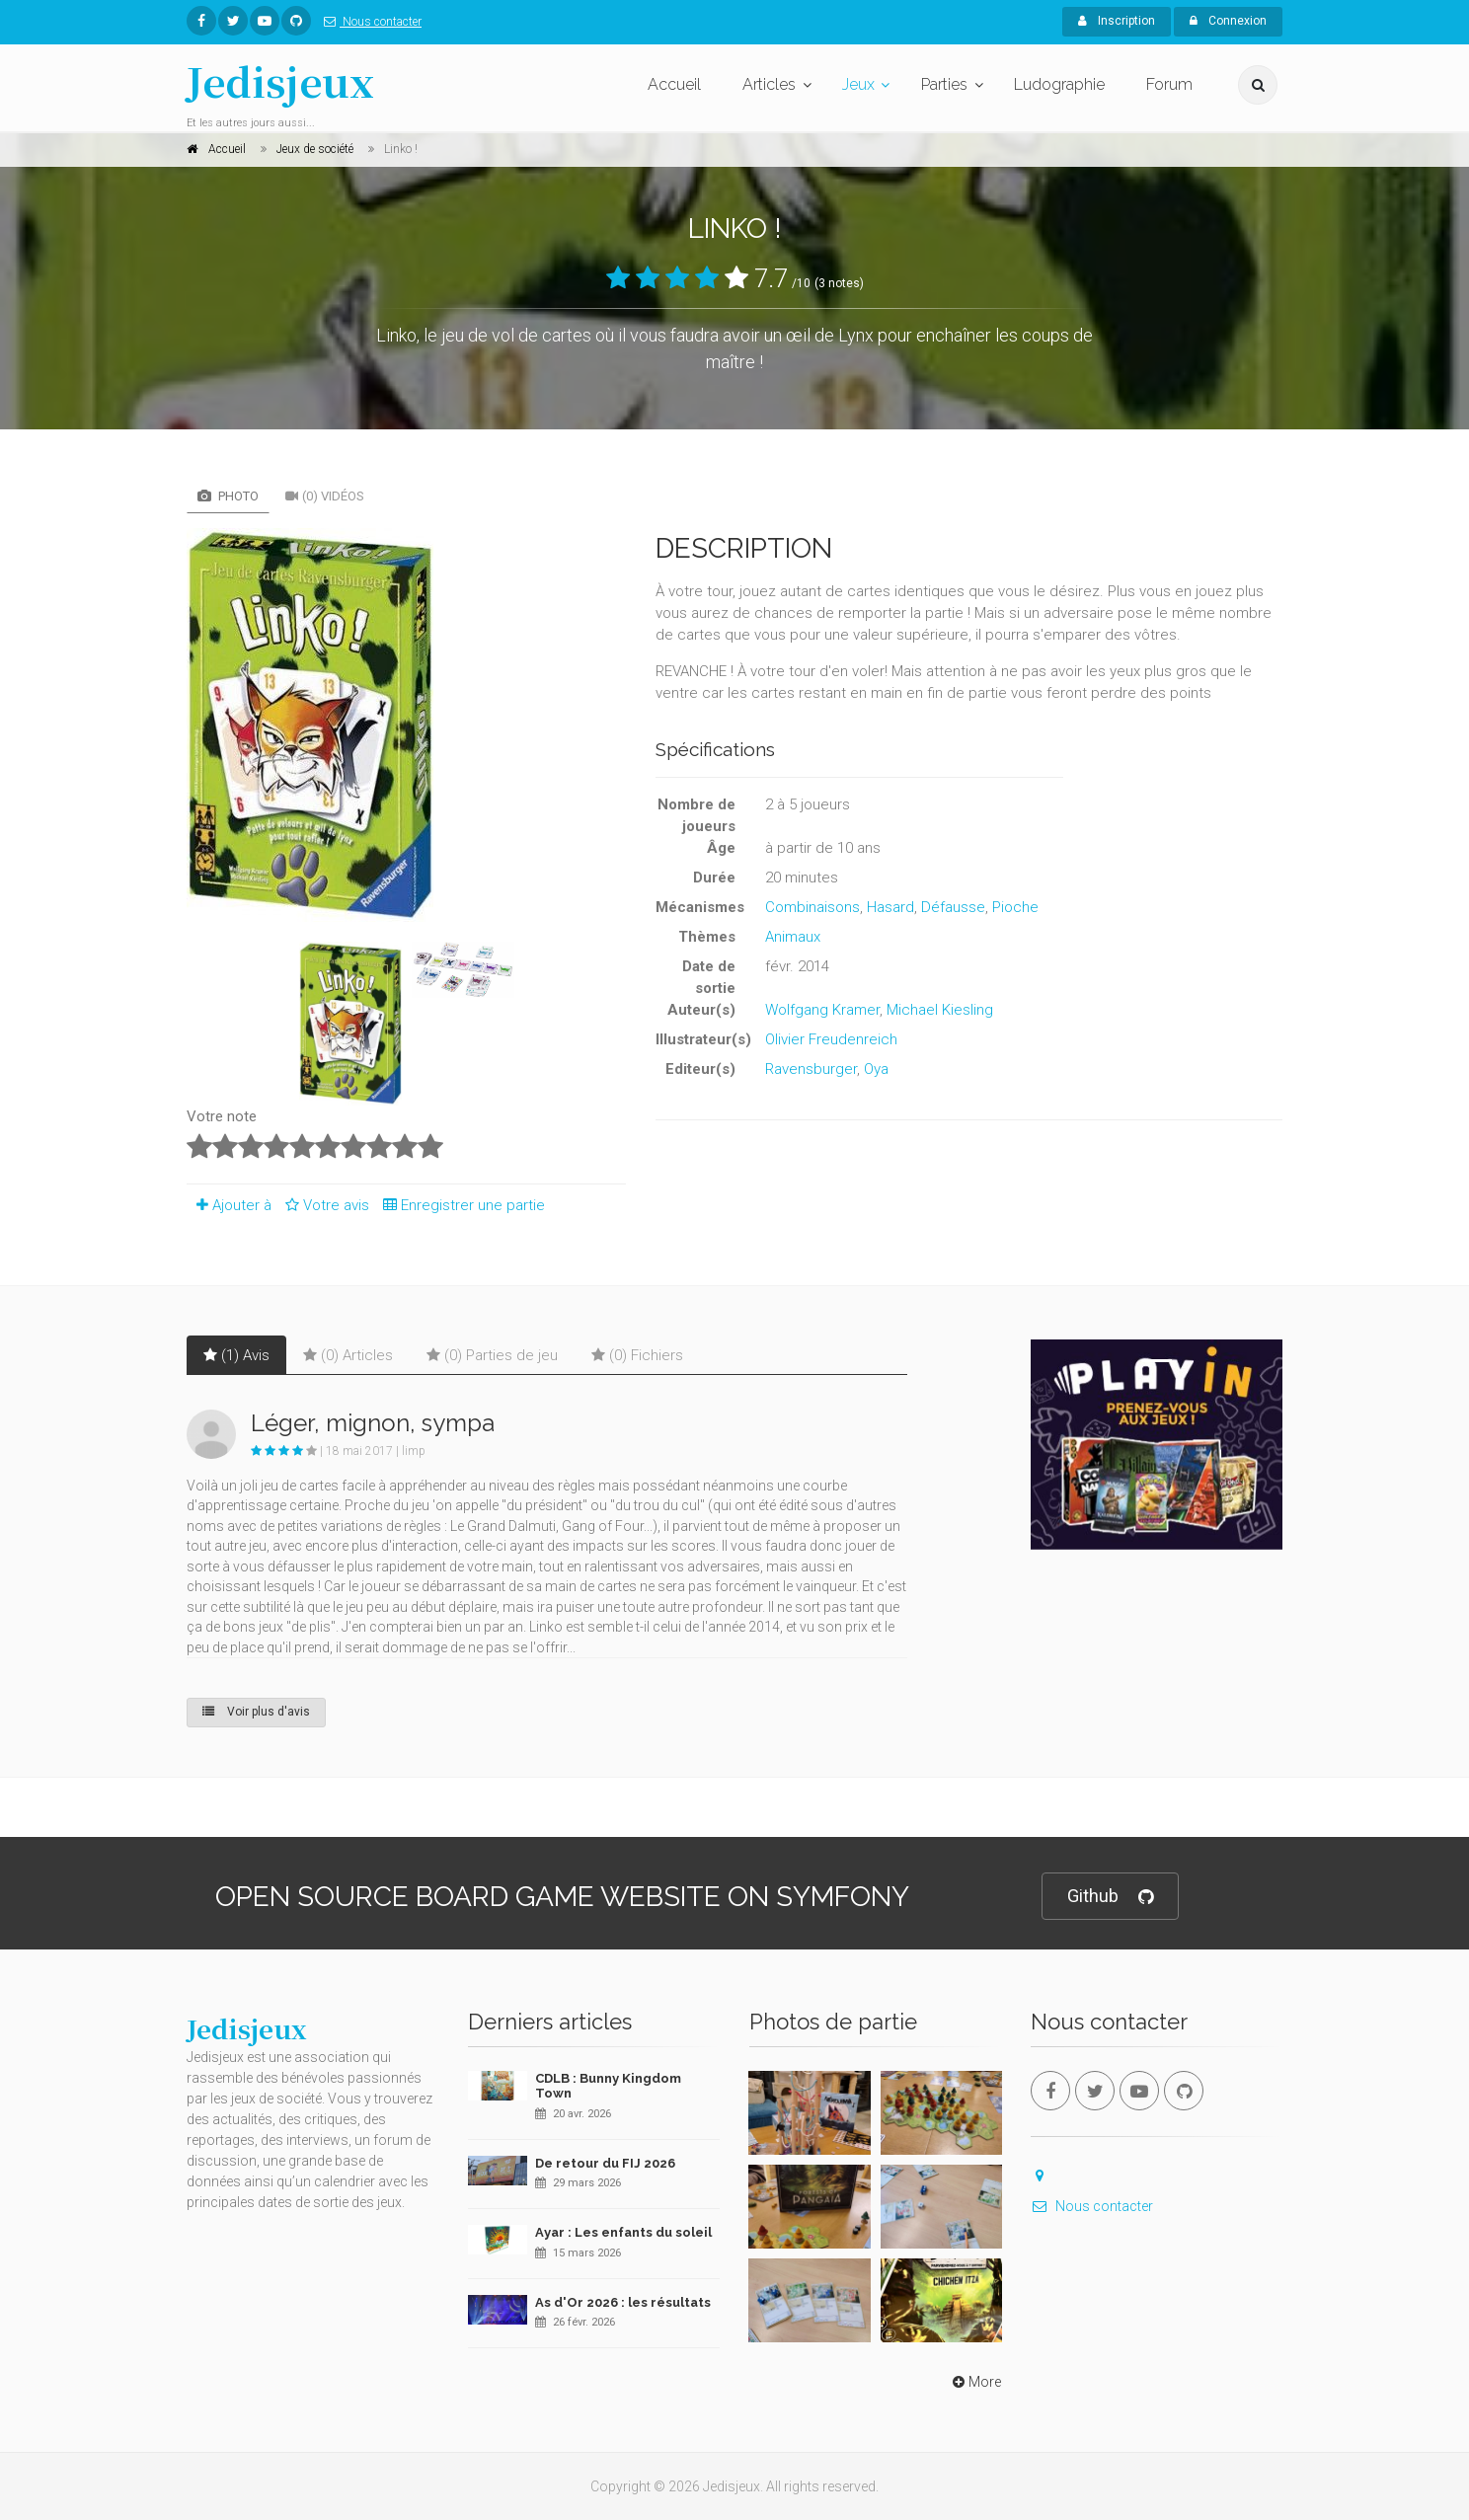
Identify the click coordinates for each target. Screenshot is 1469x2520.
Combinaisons (812, 907)
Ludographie (1059, 84)
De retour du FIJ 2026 (605, 2163)
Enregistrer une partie (459, 1205)
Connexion (1228, 21)
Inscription (1116, 21)
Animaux (792, 937)
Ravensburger (811, 1069)
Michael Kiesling (940, 1010)
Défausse (953, 907)
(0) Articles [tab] (348, 1355)
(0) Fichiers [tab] (637, 1355)
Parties (944, 84)
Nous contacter (369, 22)
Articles (769, 84)
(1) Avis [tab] (236, 1355)
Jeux (858, 84)
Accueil (674, 84)
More (975, 2382)
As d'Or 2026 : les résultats (623, 2302)
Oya (876, 1069)
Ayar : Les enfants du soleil (623, 2232)
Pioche (1015, 907)
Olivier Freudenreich (831, 1039)
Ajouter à (229, 1205)
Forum (1169, 84)
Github (1110, 1896)
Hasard (890, 907)
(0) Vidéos (324, 496)
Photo (228, 496)
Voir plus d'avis (256, 1711)
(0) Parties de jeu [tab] (492, 1355)
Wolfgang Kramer (822, 1010)
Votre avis (324, 1205)
